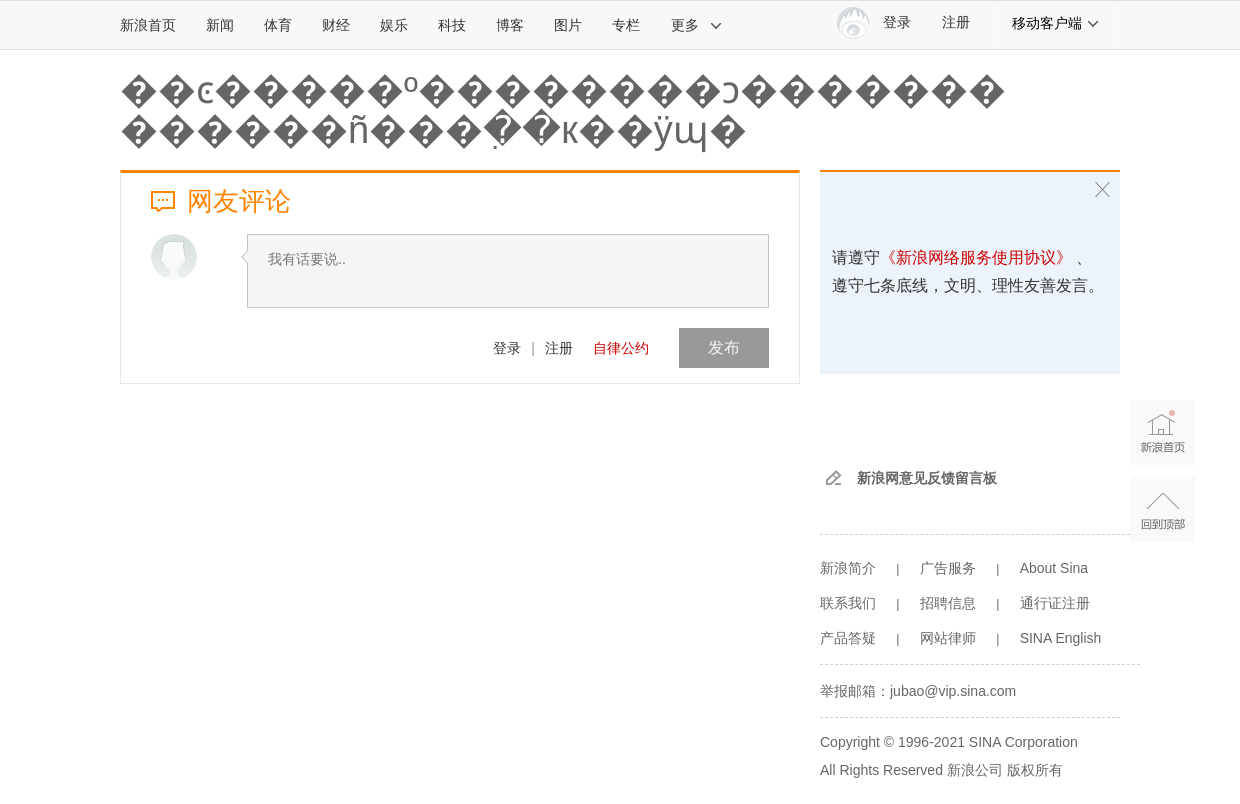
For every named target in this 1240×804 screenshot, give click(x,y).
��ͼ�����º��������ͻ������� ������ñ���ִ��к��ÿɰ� (563, 110)
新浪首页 (148, 25)
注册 (956, 22)
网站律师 (948, 638)
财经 (336, 25)
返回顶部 (1162, 509)
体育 (278, 25)
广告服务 (948, 568)
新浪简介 (848, 568)
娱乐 (394, 25)
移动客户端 (1056, 23)
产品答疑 (848, 638)
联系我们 (848, 603)
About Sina (1054, 568)
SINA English (1061, 638)
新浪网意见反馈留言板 (927, 478)
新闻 (220, 25)
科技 (452, 25)
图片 (568, 25)
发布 (724, 347)
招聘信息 (948, 603)
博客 (510, 25)
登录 (507, 348)
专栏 (626, 25)
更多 (697, 25)
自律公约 (621, 348)
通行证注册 (1055, 603)
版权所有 (1035, 770)
